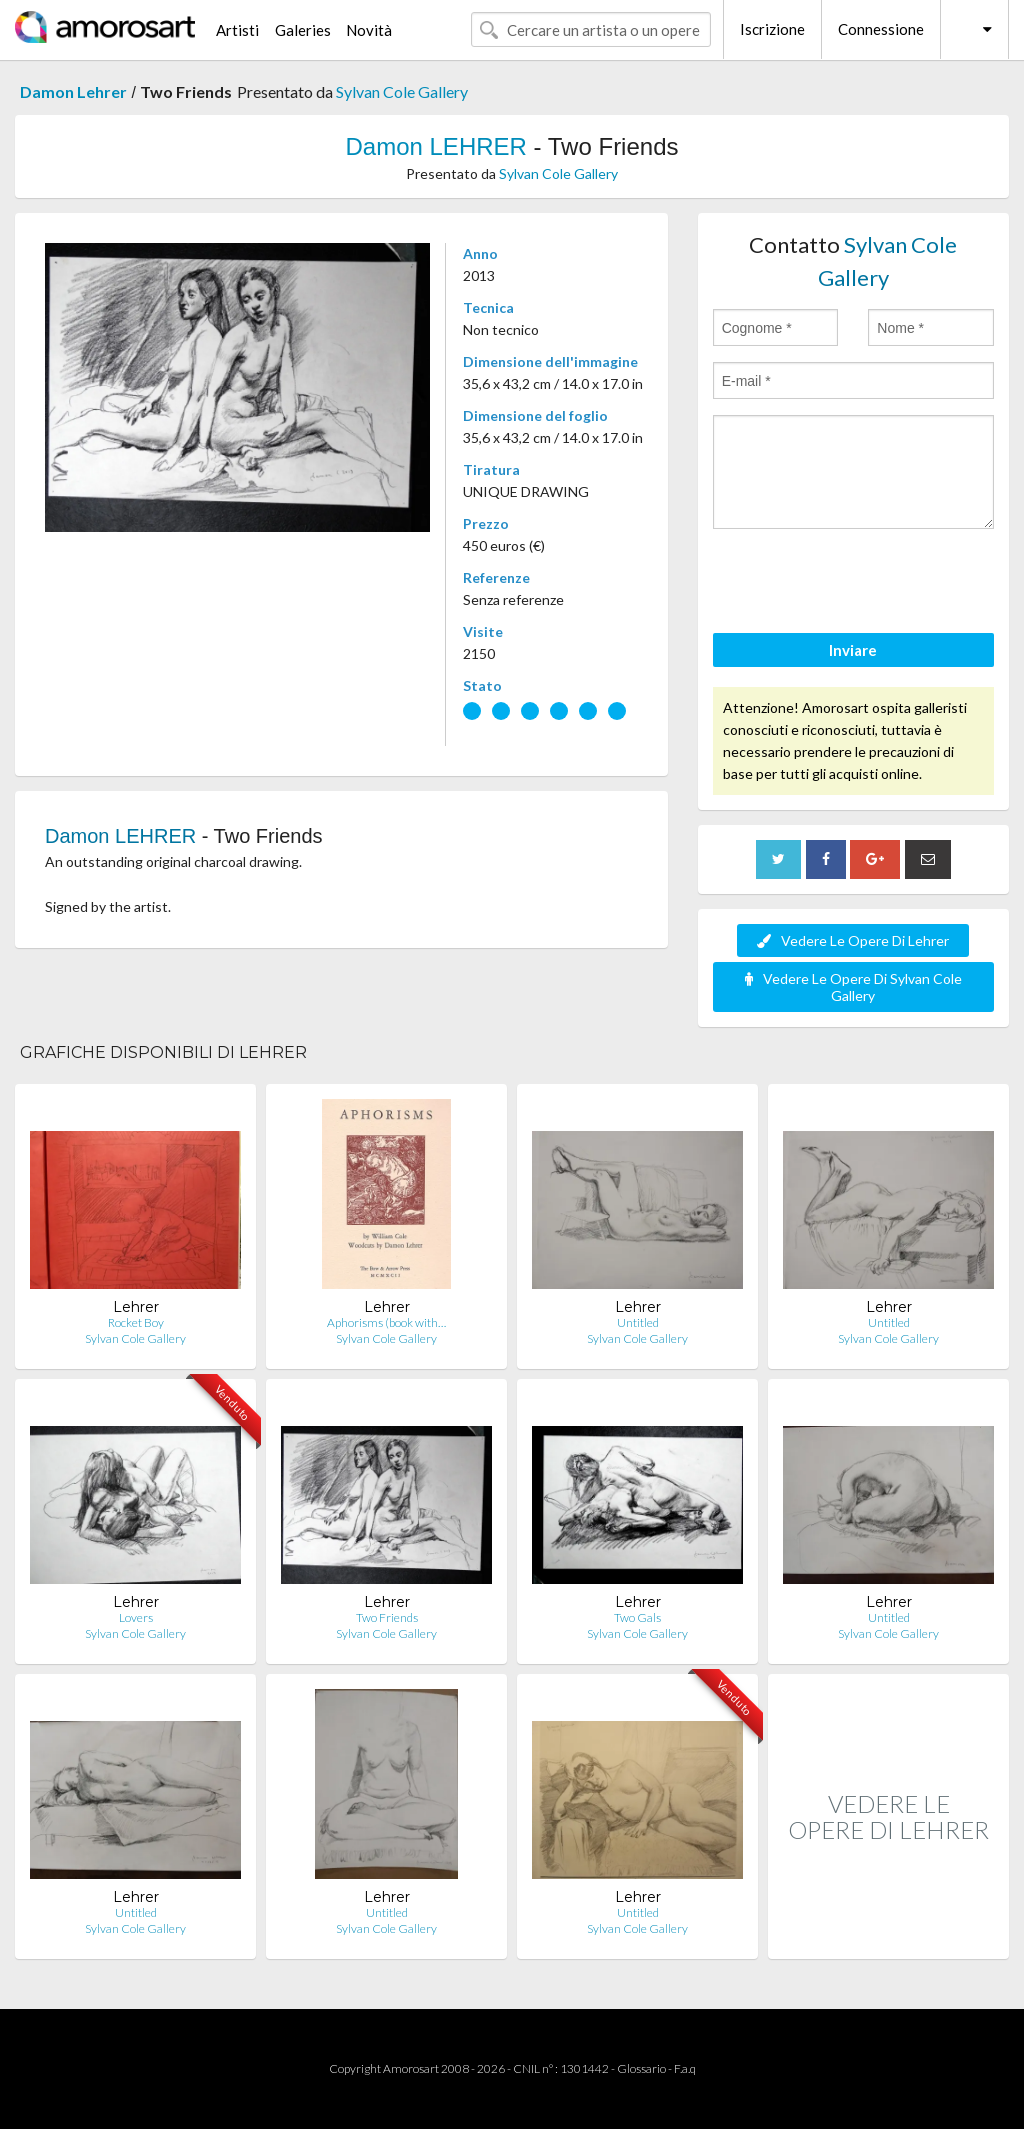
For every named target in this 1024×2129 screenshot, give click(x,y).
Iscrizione (772, 29)
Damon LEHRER (435, 146)
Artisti (237, 30)
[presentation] (865, 584)
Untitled (638, 1322)
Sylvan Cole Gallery (402, 91)
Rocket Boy (136, 1322)
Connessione (881, 29)
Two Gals (637, 1617)
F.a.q (685, 2068)
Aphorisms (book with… (386, 1322)
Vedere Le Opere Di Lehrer (853, 940)
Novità (369, 30)
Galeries (303, 30)
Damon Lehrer (73, 91)
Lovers (136, 1617)
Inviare (853, 650)
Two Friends (387, 1617)
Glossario (641, 2068)
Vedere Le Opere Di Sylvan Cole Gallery (853, 987)
